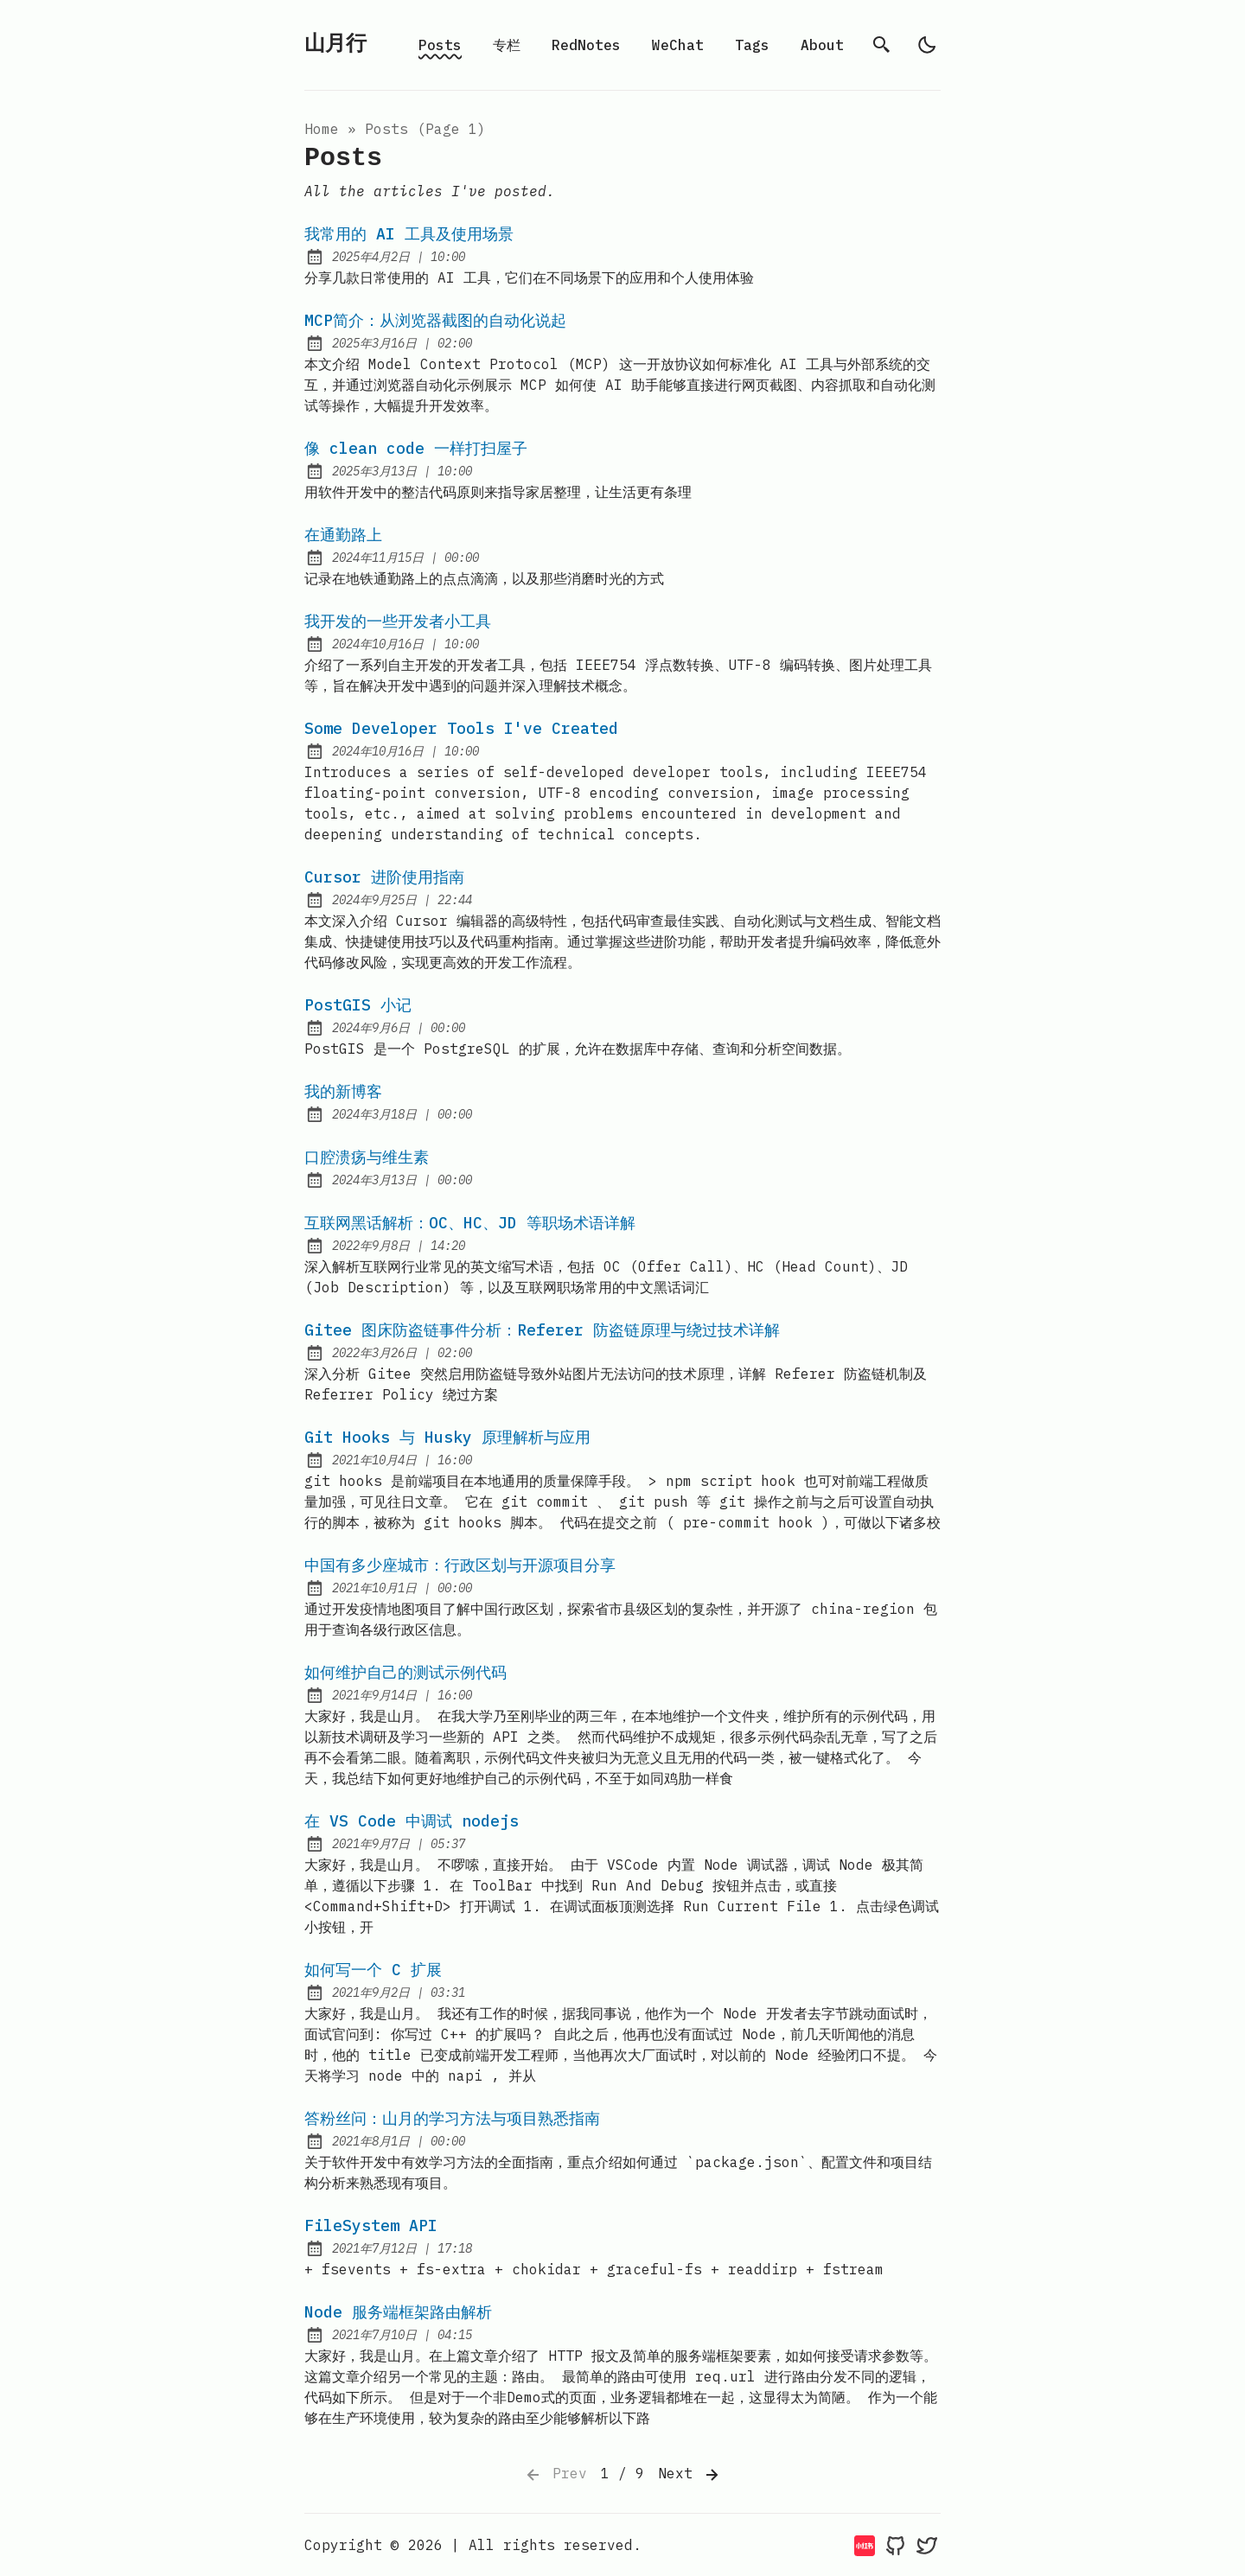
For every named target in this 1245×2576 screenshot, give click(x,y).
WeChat (678, 45)
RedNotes (586, 45)
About (822, 45)
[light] (927, 45)
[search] (882, 45)
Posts (440, 45)
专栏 (506, 45)
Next (690, 2474)
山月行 (335, 44)
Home (321, 128)
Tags (752, 45)
